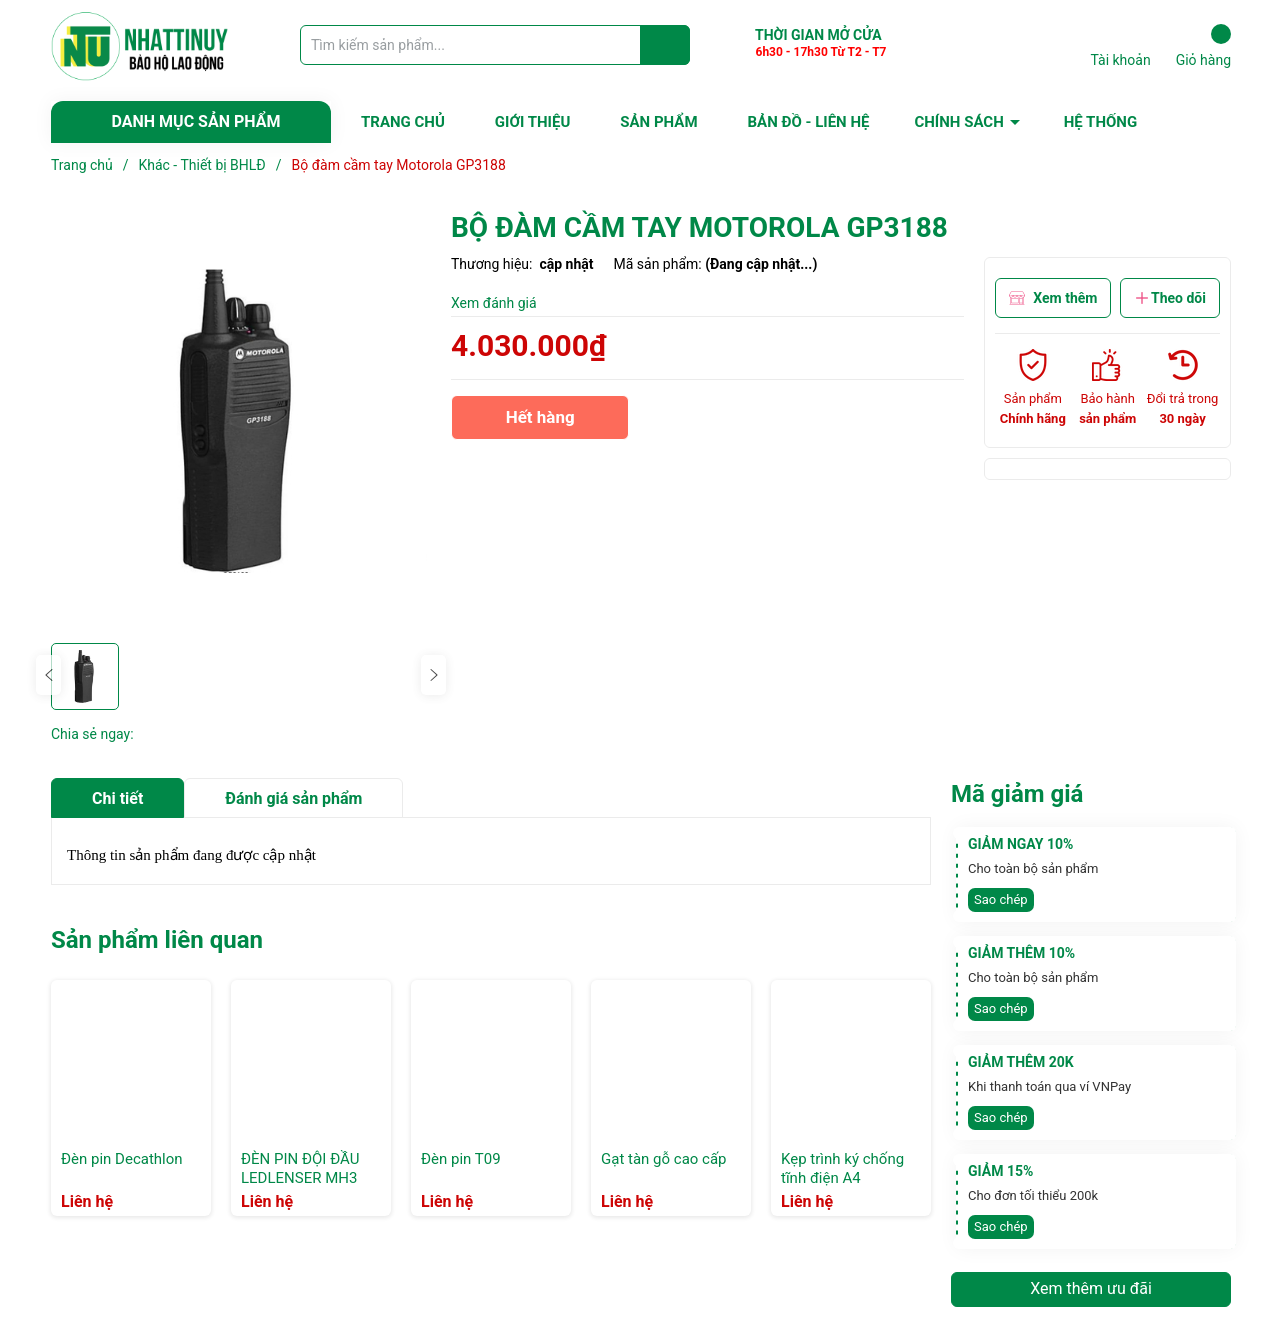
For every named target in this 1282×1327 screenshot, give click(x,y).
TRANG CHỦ (403, 122)
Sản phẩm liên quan (157, 940)
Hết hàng (540, 423)
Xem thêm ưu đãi (1091, 1288)
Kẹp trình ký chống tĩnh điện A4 (842, 1169)
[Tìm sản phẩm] (495, 45)
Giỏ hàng (1203, 46)
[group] (241, 420)
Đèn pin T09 (461, 1159)
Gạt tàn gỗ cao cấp (664, 1159)
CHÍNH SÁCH (958, 122)
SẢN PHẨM (658, 122)
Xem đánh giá (494, 303)
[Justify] (665, 45)
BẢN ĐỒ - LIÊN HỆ (809, 122)
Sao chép (1001, 899)
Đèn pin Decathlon (122, 1159)
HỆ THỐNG (1100, 122)
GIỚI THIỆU (532, 122)
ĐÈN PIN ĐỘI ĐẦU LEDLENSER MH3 (300, 1169)
